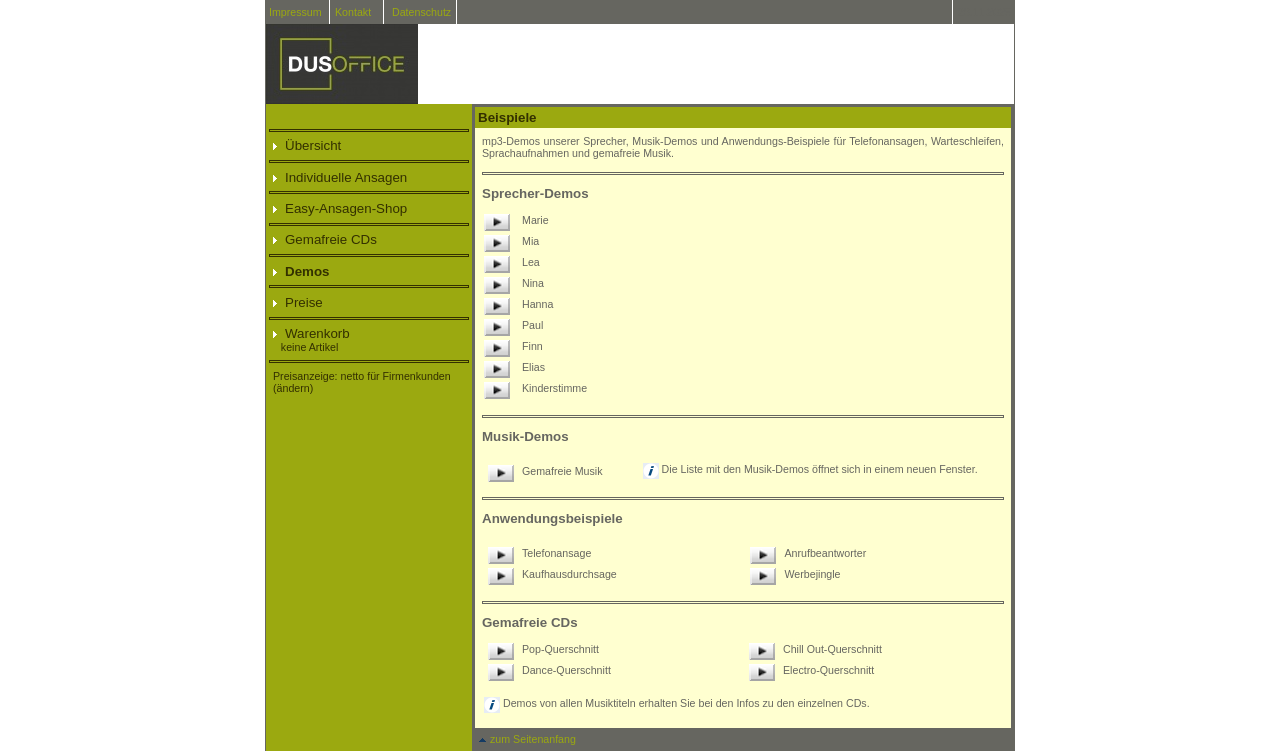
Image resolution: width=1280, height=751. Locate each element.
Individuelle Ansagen (340, 177)
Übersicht (307, 145)
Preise (298, 302)
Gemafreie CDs (325, 239)
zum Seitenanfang (527, 739)
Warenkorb (311, 333)
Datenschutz (421, 12)
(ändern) (293, 388)
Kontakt (353, 12)
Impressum (295, 12)
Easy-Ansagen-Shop (340, 208)
